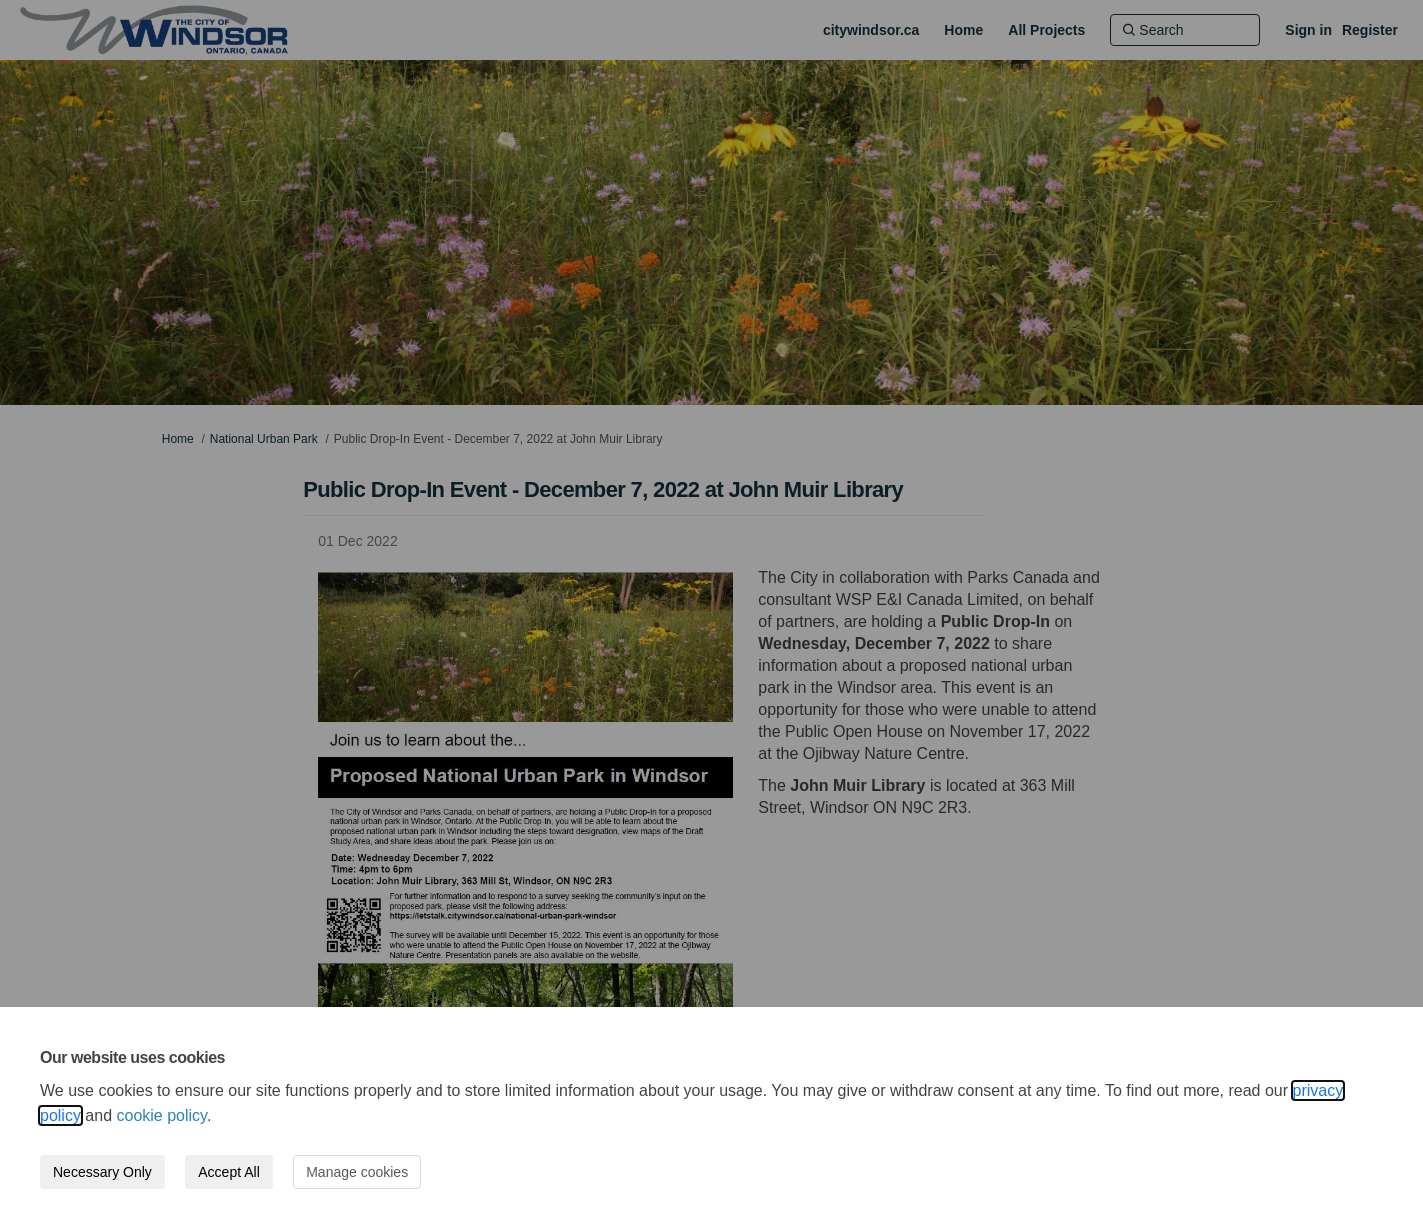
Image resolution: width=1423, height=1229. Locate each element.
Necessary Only (102, 1172)
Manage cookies (357, 1172)
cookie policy (162, 1115)
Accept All (228, 1172)
